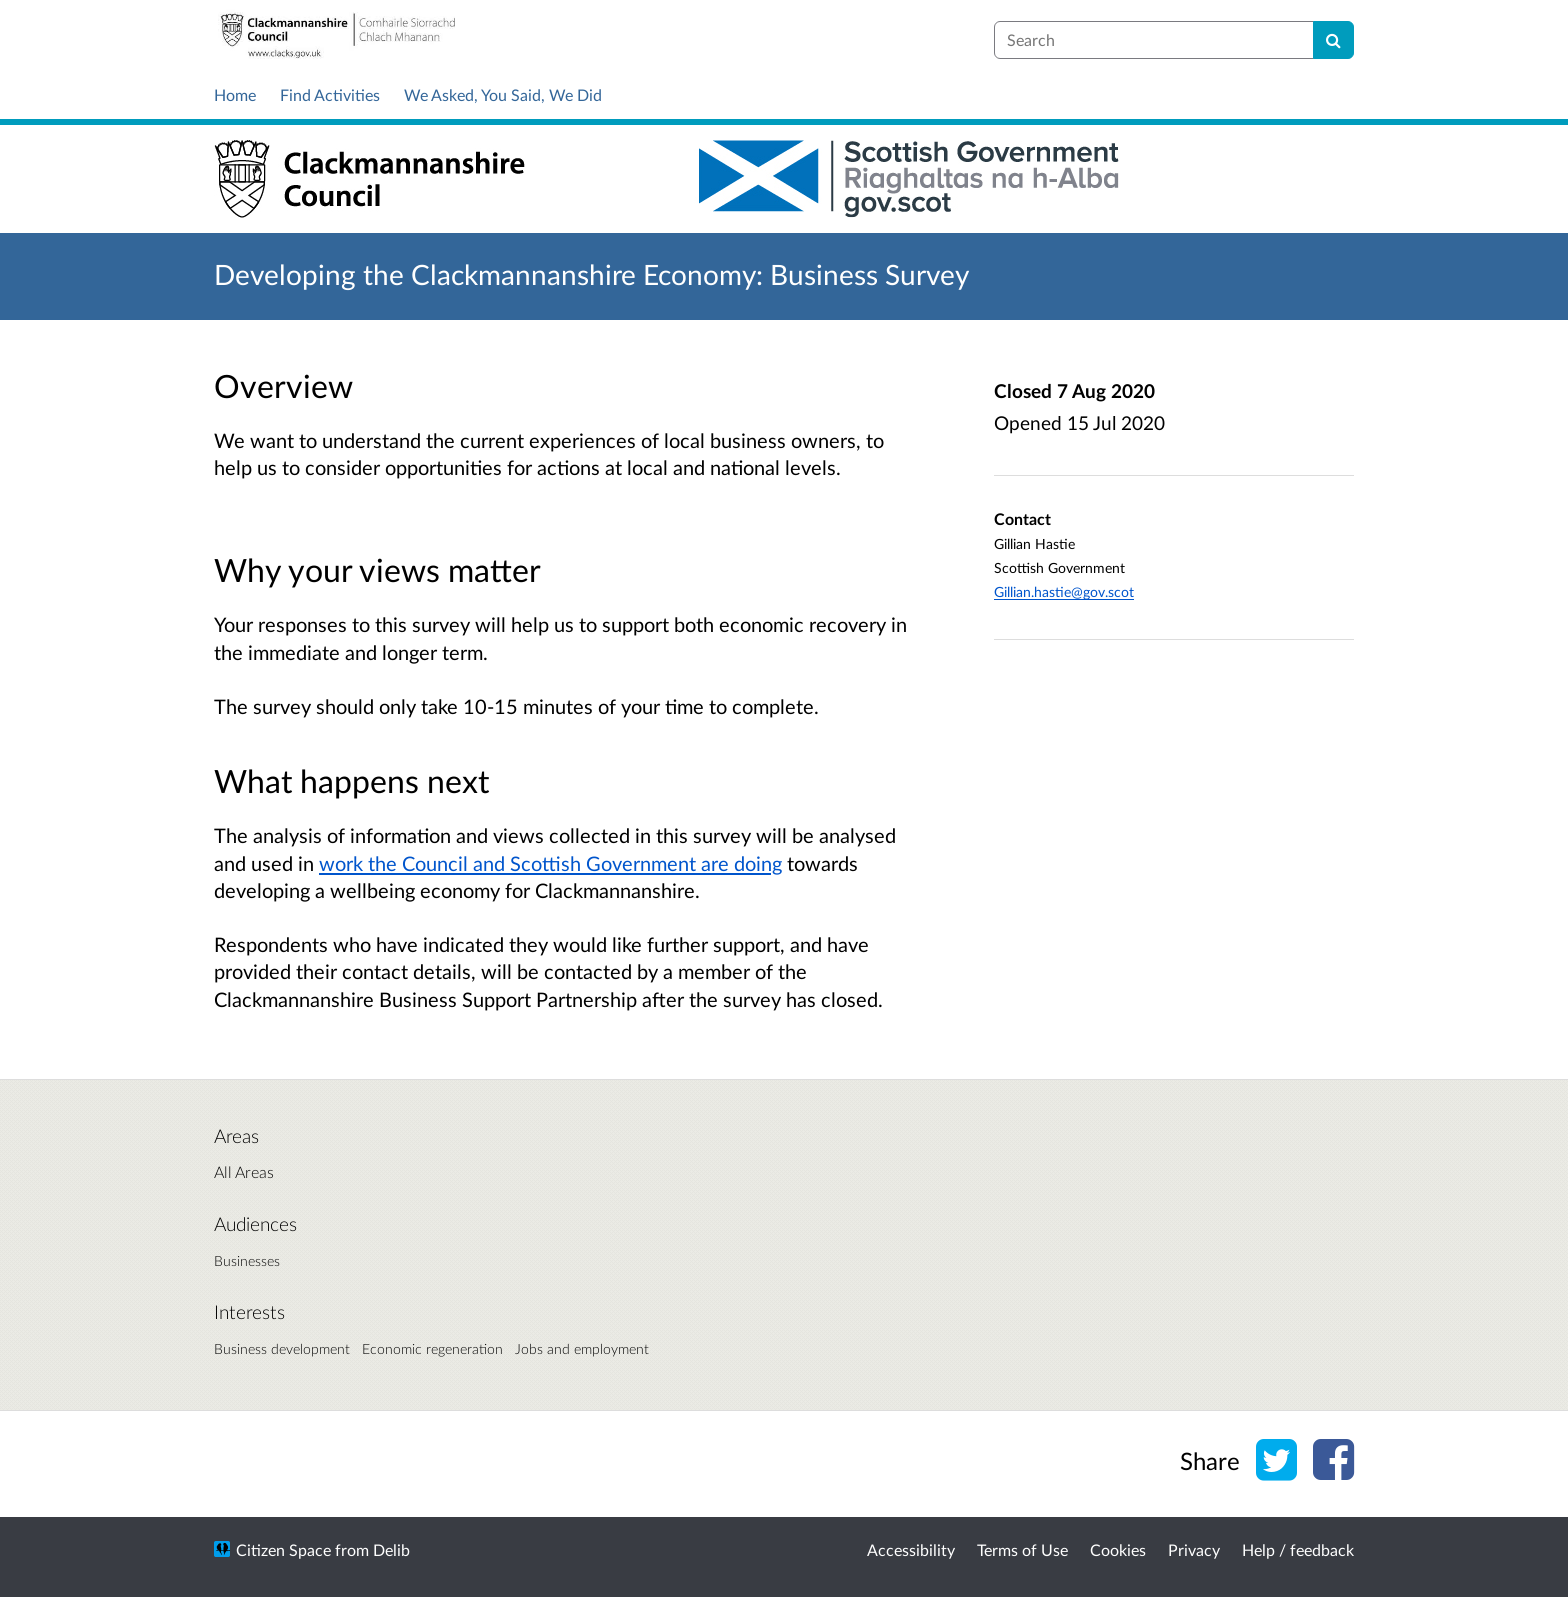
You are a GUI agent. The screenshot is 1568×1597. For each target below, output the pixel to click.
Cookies (1118, 1549)
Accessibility (911, 1549)
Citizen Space (283, 1549)
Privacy (1194, 1549)
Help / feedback (1298, 1549)
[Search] (1333, 40)
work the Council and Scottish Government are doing (550, 863)
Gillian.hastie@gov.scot (1064, 591)
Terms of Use (1022, 1549)
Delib (391, 1549)
